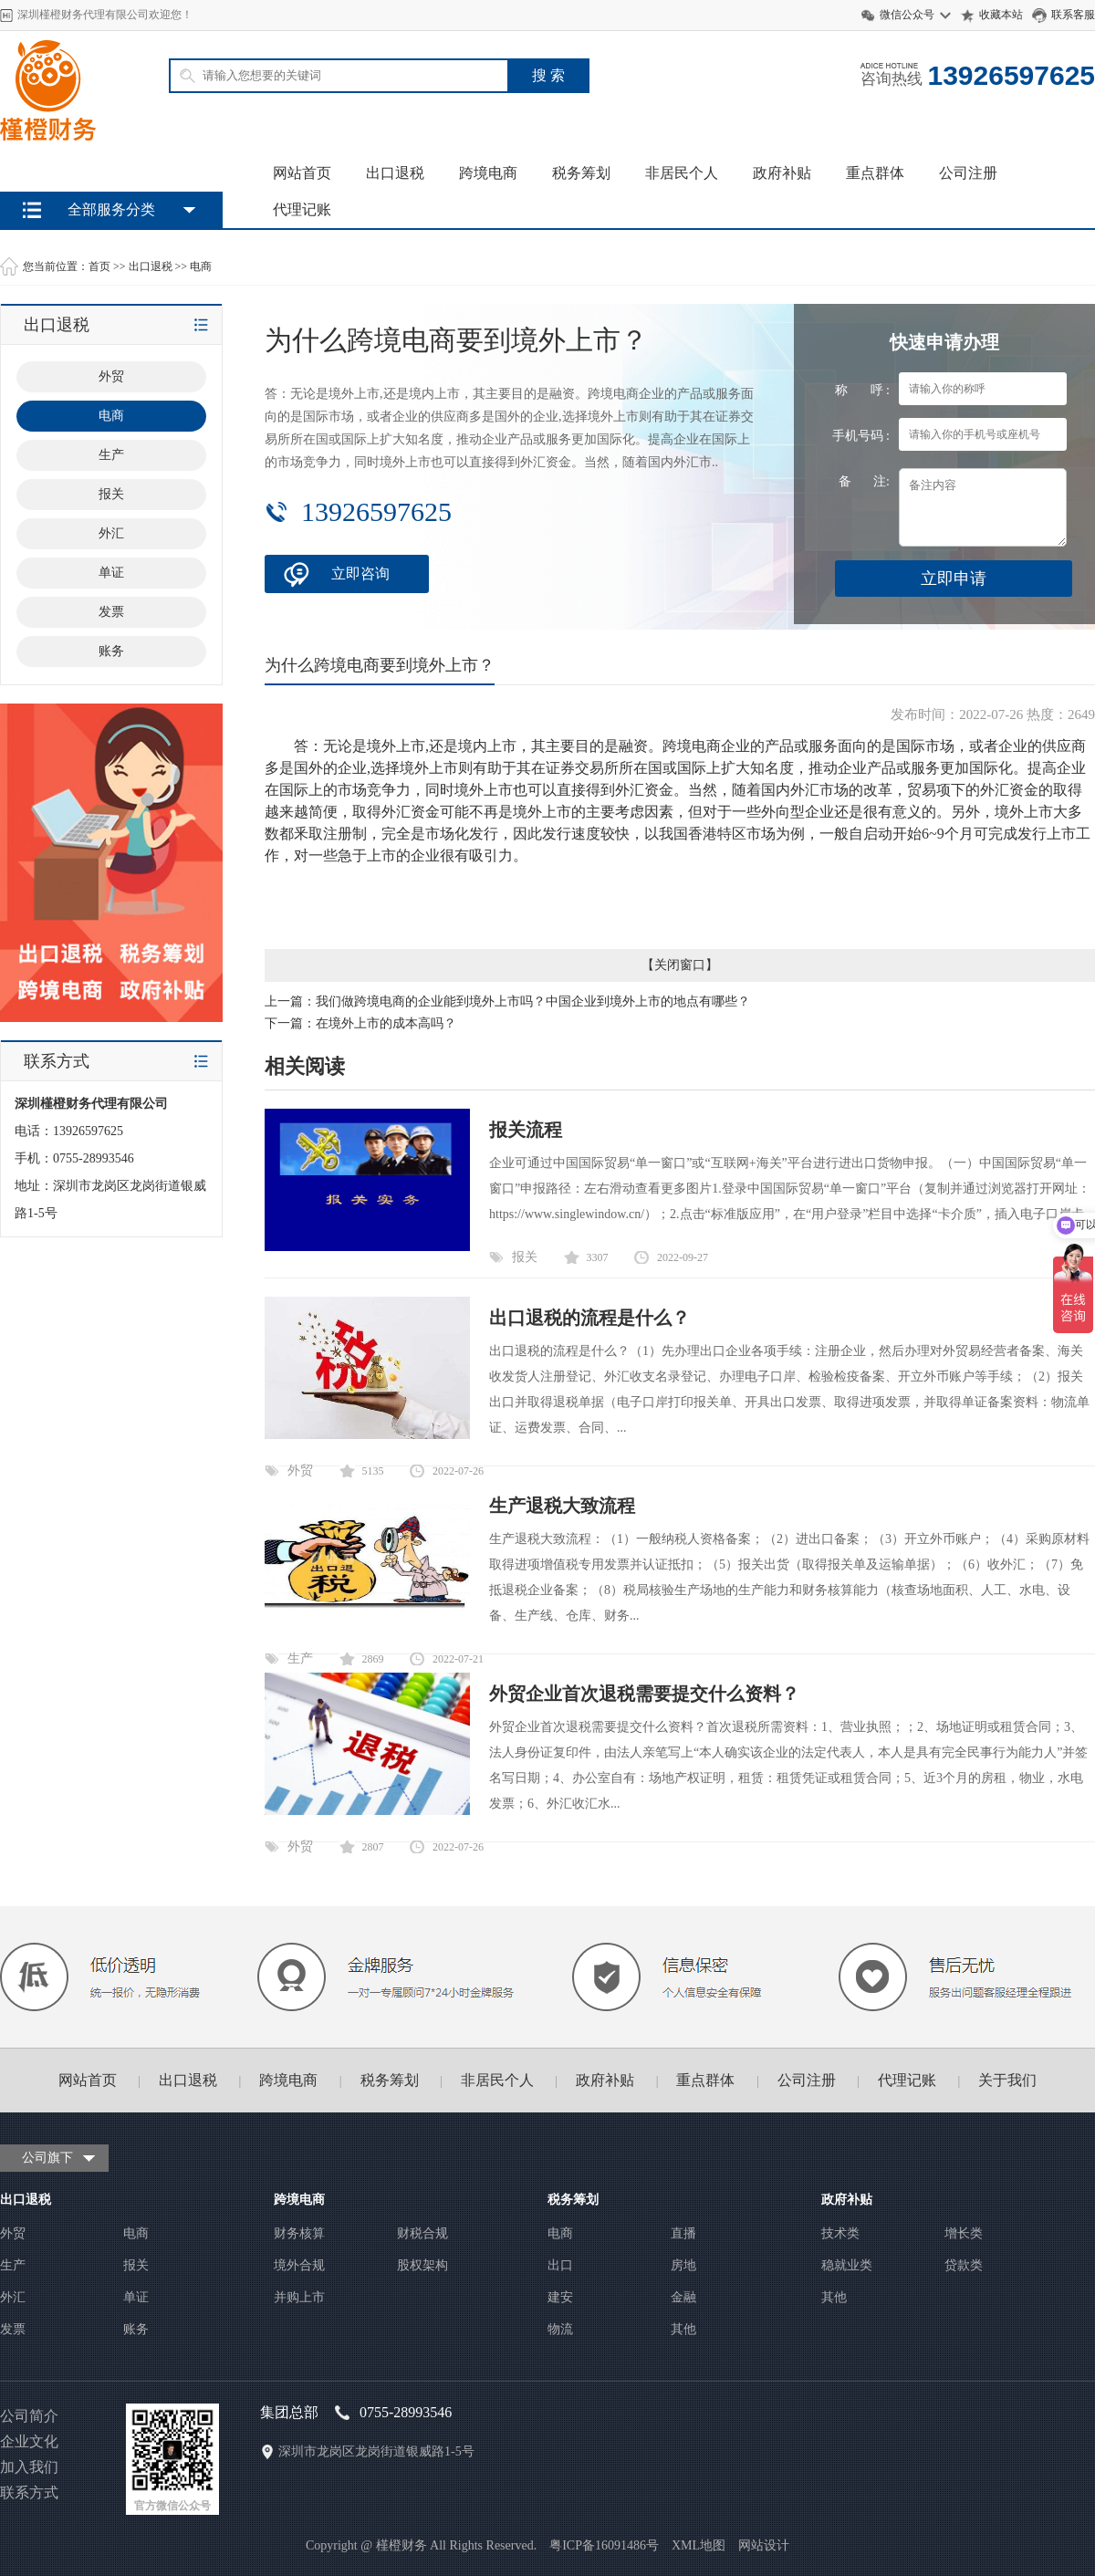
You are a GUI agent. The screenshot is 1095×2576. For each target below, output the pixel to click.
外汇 (13, 2297)
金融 (683, 2297)
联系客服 (1073, 14)
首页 (99, 266)
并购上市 (299, 2297)
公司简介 (29, 2416)
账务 (136, 2329)
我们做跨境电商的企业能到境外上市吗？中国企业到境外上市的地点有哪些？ (533, 1001)
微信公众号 (907, 14)
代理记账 (302, 209)
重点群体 (875, 173)
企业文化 (29, 2441)
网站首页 (302, 173)
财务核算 (299, 2233)
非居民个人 (681, 173)
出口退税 (395, 173)
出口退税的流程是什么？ (589, 1318)
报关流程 (525, 1130)
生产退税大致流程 (562, 1506)
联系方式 (29, 2492)
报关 (524, 1257)
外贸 (300, 1470)
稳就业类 (846, 2265)
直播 (683, 2233)
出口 (560, 2265)
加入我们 (29, 2467)
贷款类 (963, 2265)
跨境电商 (488, 173)
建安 (560, 2297)
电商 (201, 266)
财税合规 (422, 2233)
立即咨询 (360, 573)
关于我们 (1007, 2080)
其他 (683, 2329)
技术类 (840, 2233)
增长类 (963, 2233)
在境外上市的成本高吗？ (386, 1023)
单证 (136, 2297)
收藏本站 (1001, 14)
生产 (300, 1658)
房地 (683, 2265)
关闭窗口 (679, 965)
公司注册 (968, 173)
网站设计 (763, 2545)
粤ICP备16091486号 (604, 2545)
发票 (13, 2329)
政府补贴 (782, 173)
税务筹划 (581, 173)
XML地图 (698, 2545)
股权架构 (422, 2265)
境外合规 (299, 2265)
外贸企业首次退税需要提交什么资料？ (644, 1694)
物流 (560, 2329)
